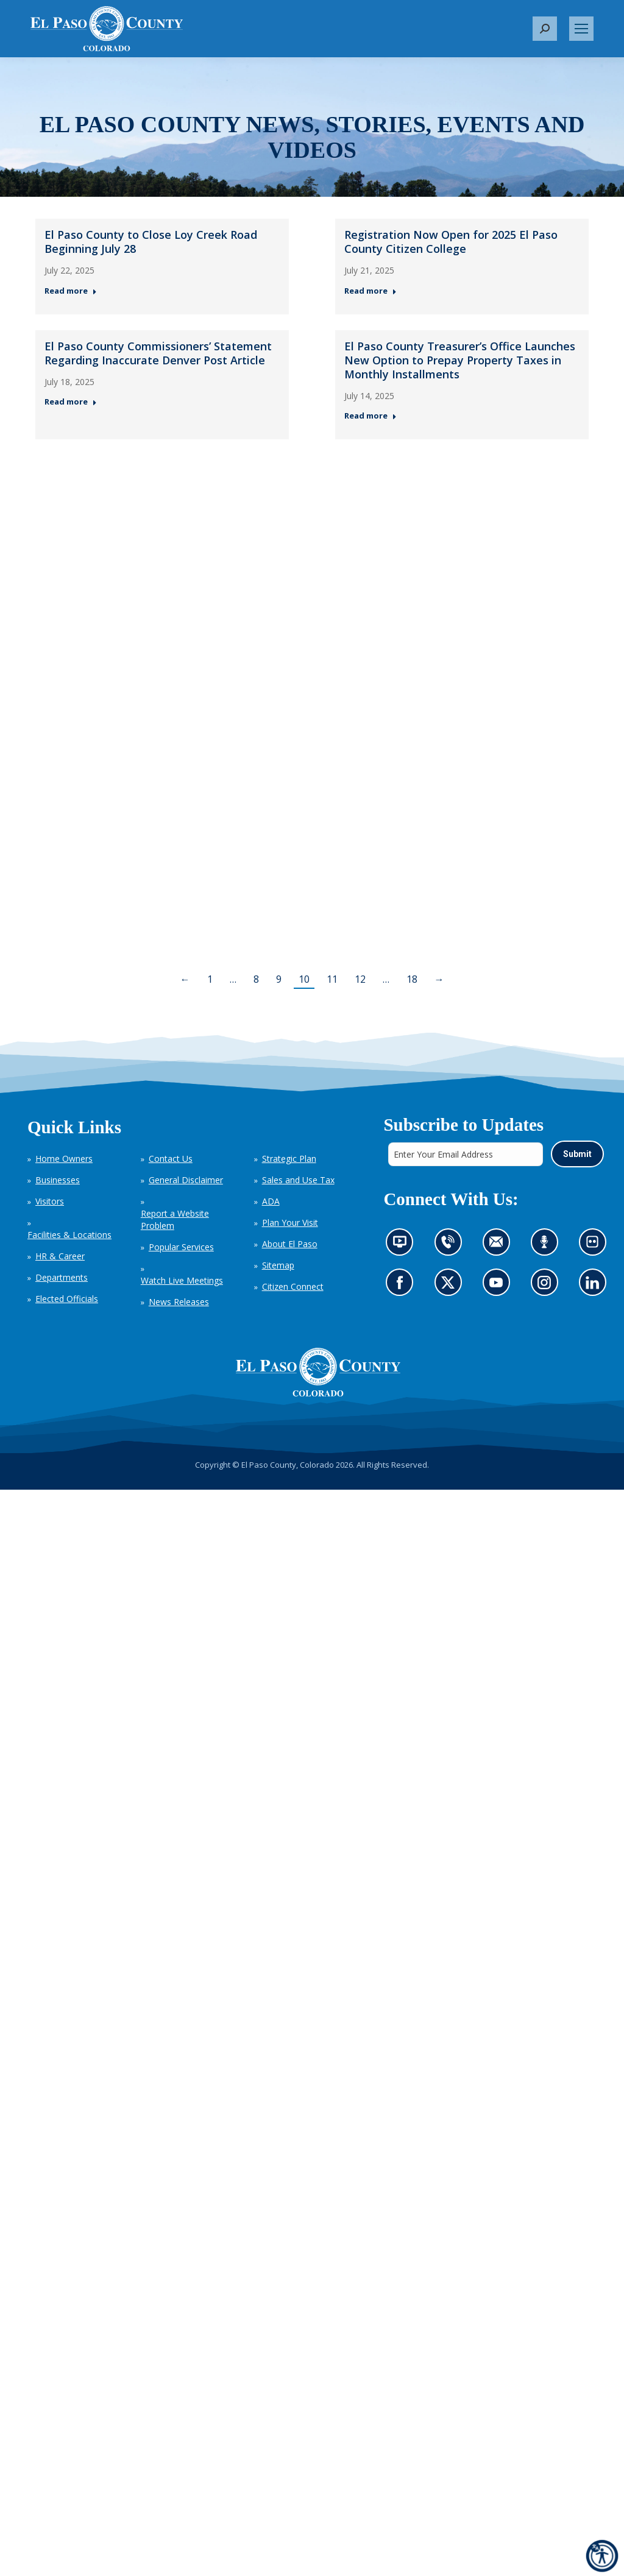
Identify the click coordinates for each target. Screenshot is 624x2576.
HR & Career (60, 1256)
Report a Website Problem (175, 1219)
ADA (271, 1201)
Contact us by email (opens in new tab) (499, 1246)
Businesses (57, 1180)
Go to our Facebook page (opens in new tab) (402, 1286)
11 (332, 979)
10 (304, 979)
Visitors (49, 1201)
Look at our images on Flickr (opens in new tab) (596, 1246)
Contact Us (171, 1158)
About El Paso (289, 1244)
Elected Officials (66, 1298)
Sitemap (278, 1265)
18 (411, 979)
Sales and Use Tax (298, 1180)
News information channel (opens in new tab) (403, 1246)
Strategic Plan (289, 1158)
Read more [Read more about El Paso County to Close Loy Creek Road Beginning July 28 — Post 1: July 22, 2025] (70, 291)
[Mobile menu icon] (581, 28)
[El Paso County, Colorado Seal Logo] (318, 1372)
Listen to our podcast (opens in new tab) (547, 1246)
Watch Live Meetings (182, 1280)
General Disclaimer (186, 1180)
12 (360, 979)
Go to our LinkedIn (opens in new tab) (595, 1286)
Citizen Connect (293, 1286)
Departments (61, 1277)
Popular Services (181, 1247)
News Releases (179, 1301)
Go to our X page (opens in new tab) (450, 1286)
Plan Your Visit (290, 1222)
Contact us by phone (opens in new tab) (450, 1246)
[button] (545, 29)
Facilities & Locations (69, 1234)
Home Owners (64, 1158)
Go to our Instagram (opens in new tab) (547, 1286)
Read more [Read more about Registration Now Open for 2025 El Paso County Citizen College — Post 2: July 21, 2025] (370, 291)
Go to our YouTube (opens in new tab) (498, 1286)
